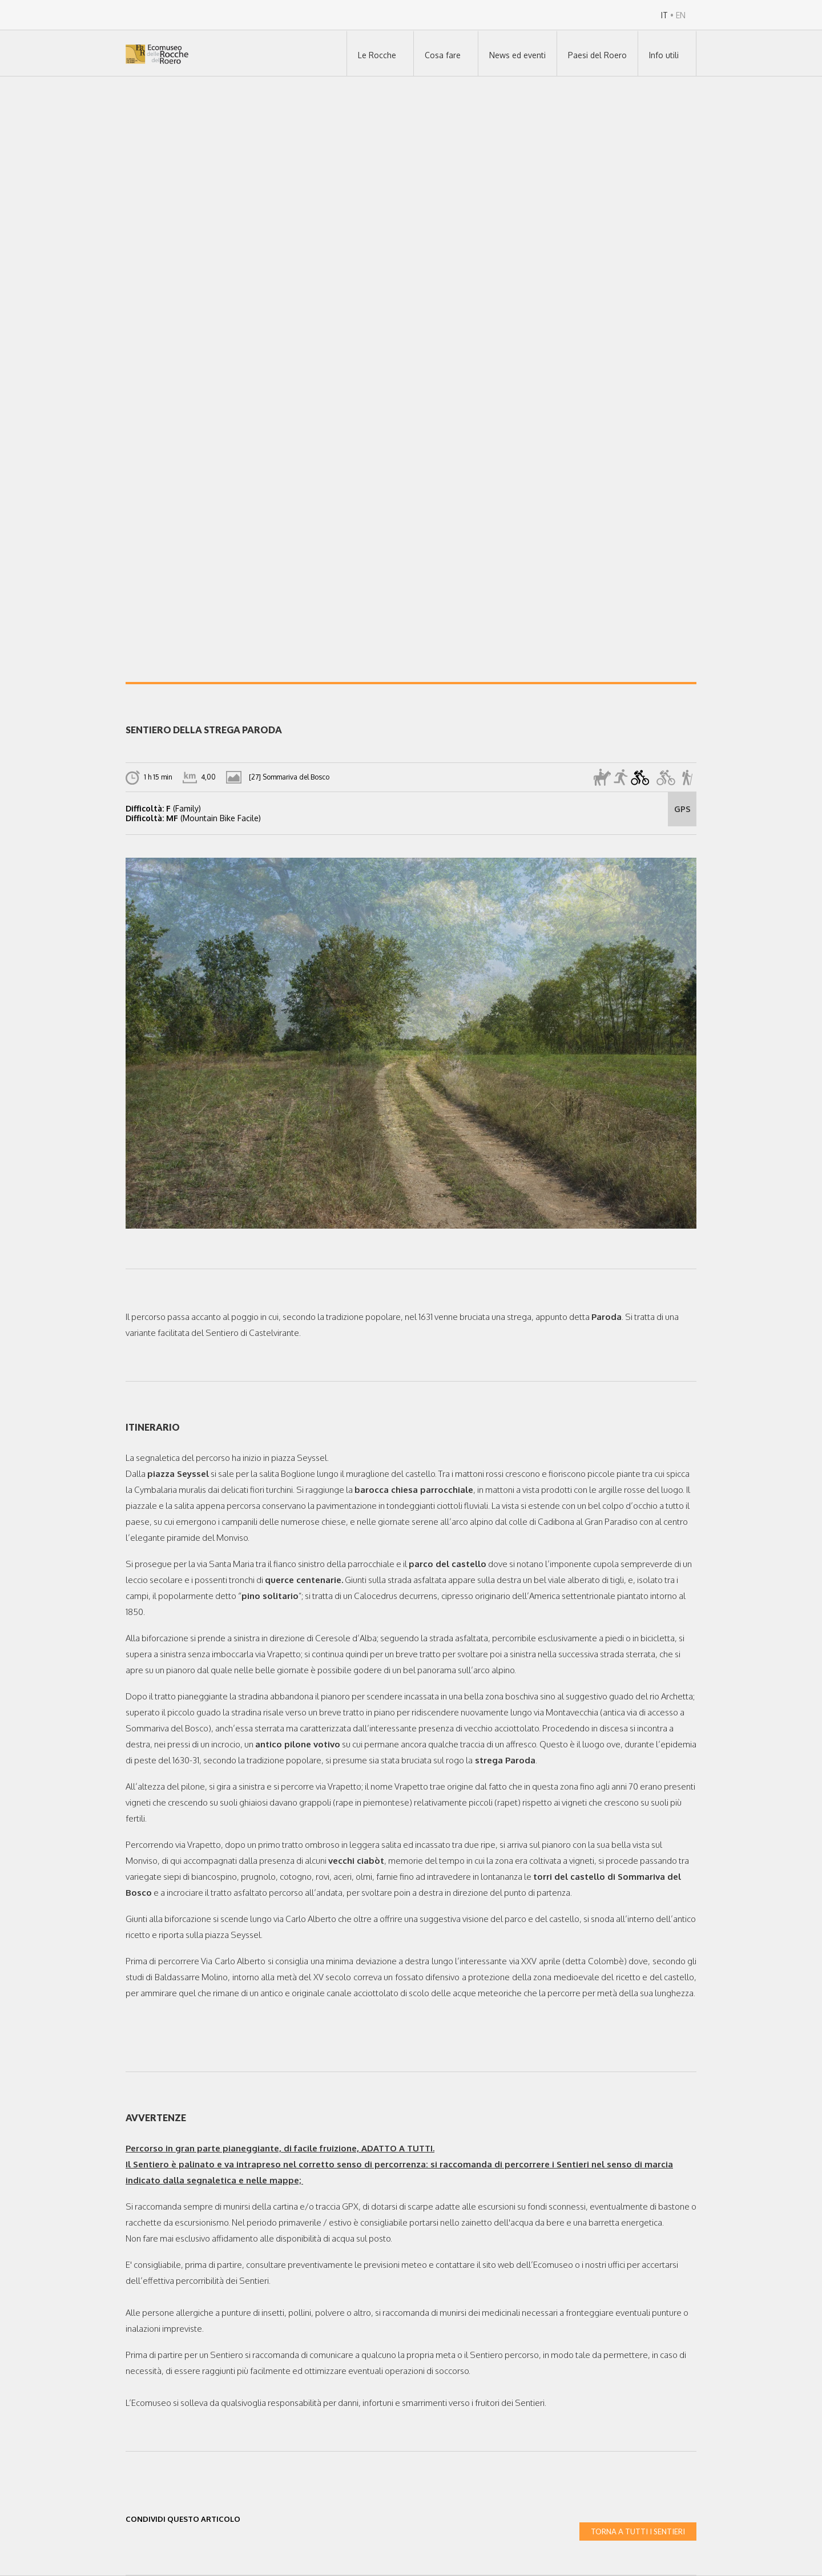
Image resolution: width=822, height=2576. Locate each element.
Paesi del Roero (597, 55)
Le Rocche (377, 55)
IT (664, 15)
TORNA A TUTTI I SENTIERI (638, 2531)
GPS (682, 809)
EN (681, 15)
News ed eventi (517, 55)
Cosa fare (443, 55)
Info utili (664, 55)
